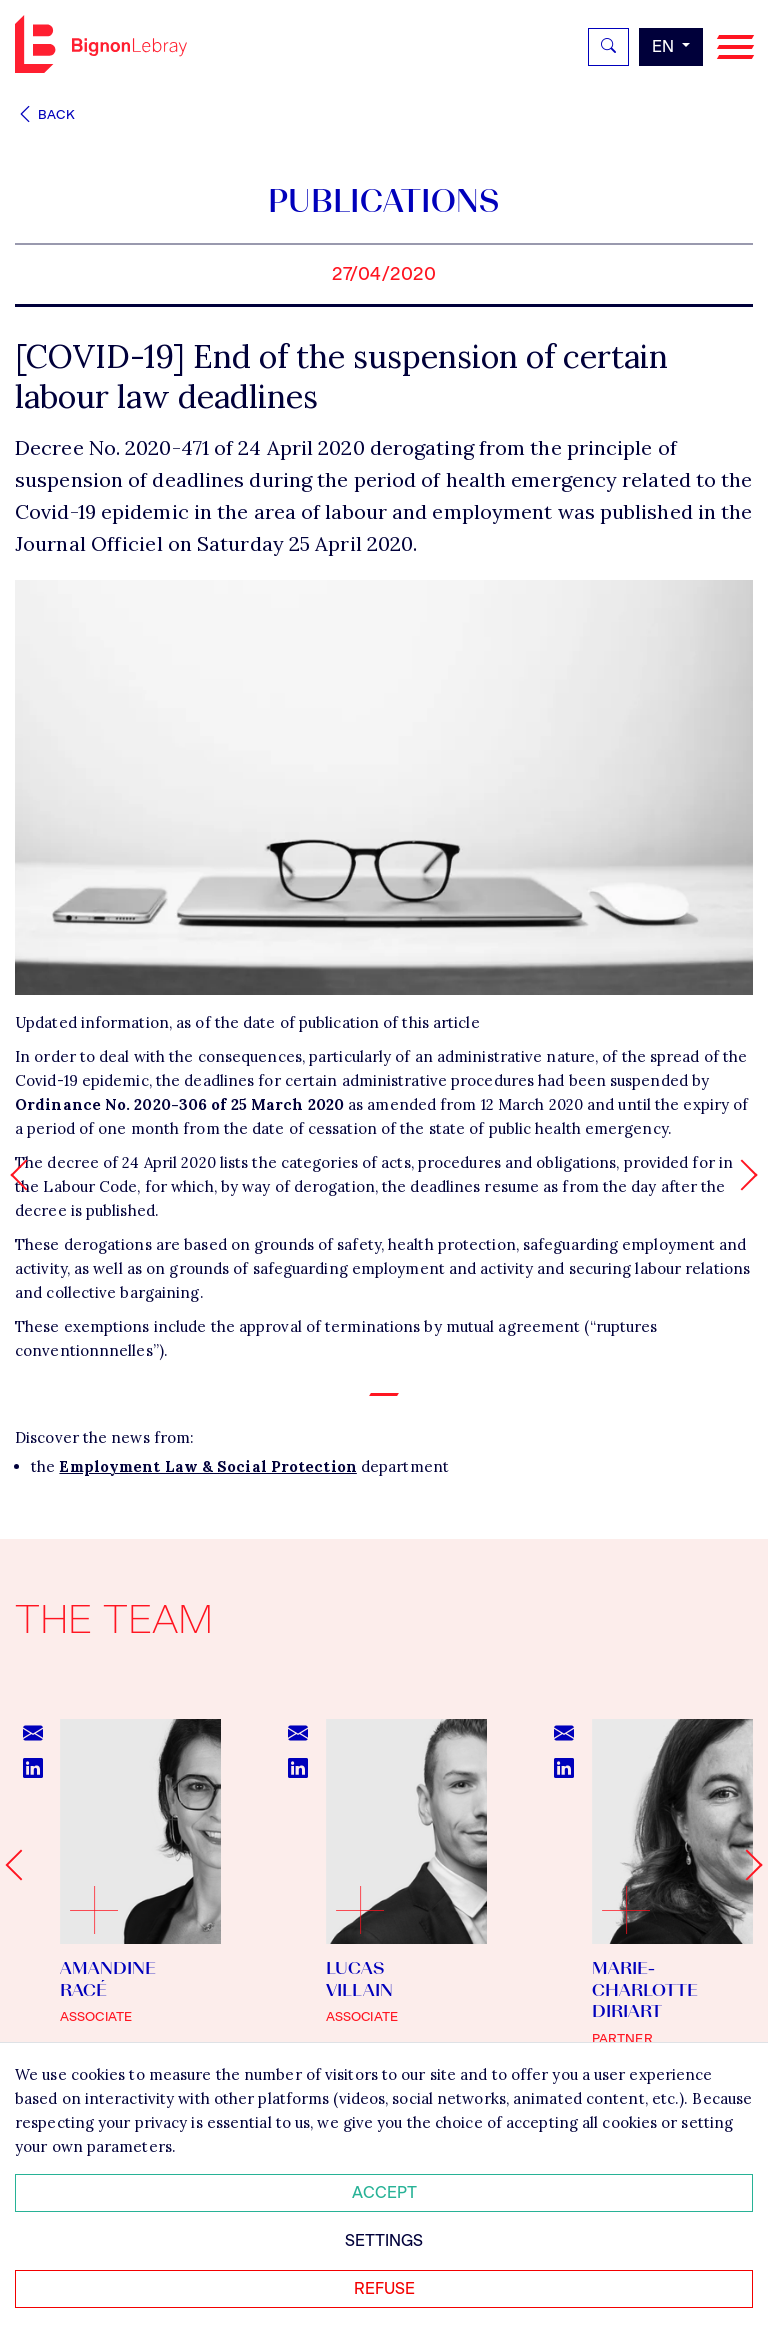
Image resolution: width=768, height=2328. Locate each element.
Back (45, 114)
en (665, 46)
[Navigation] (735, 47)
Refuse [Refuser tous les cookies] (384, 2288)
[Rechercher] (608, 47)
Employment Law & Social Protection (207, 1466)
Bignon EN (101, 44)
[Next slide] (746, 1865)
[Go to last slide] (20, 1865)
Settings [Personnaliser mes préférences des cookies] (384, 2240)
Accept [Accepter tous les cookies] (384, 2192)
